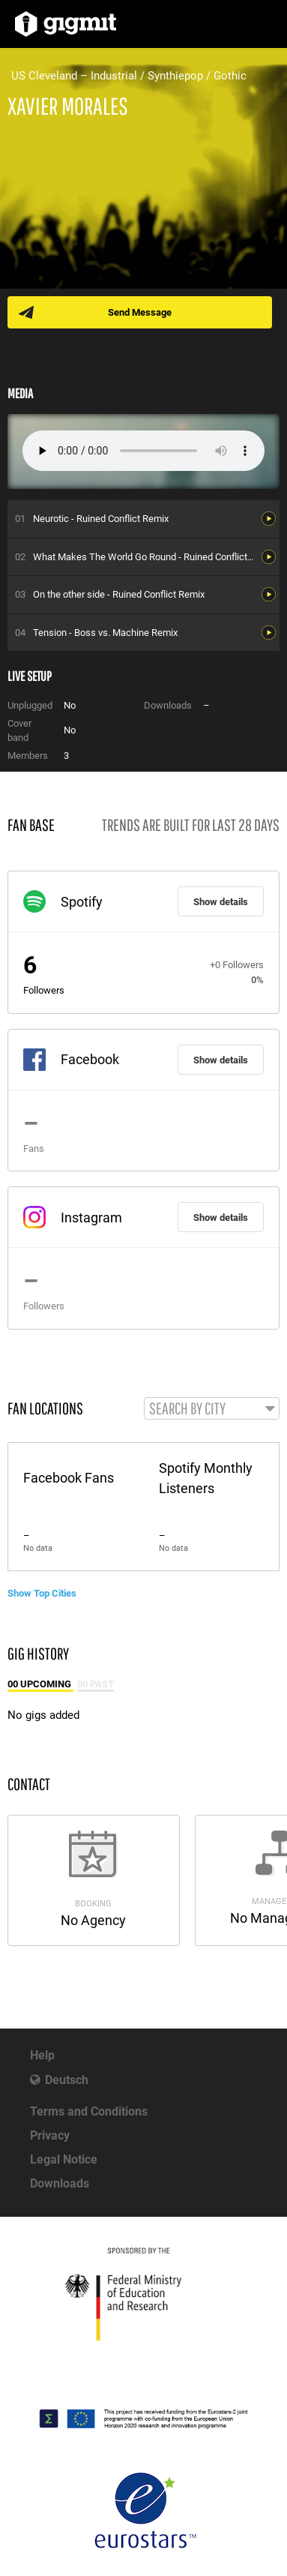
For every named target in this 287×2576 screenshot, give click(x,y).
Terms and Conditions (89, 2111)
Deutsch (66, 2080)
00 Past (95, 1684)
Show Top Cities (41, 1593)
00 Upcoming (40, 1684)
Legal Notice (63, 2159)
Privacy (50, 2135)
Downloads (59, 2183)
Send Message (140, 312)
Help (42, 2055)
